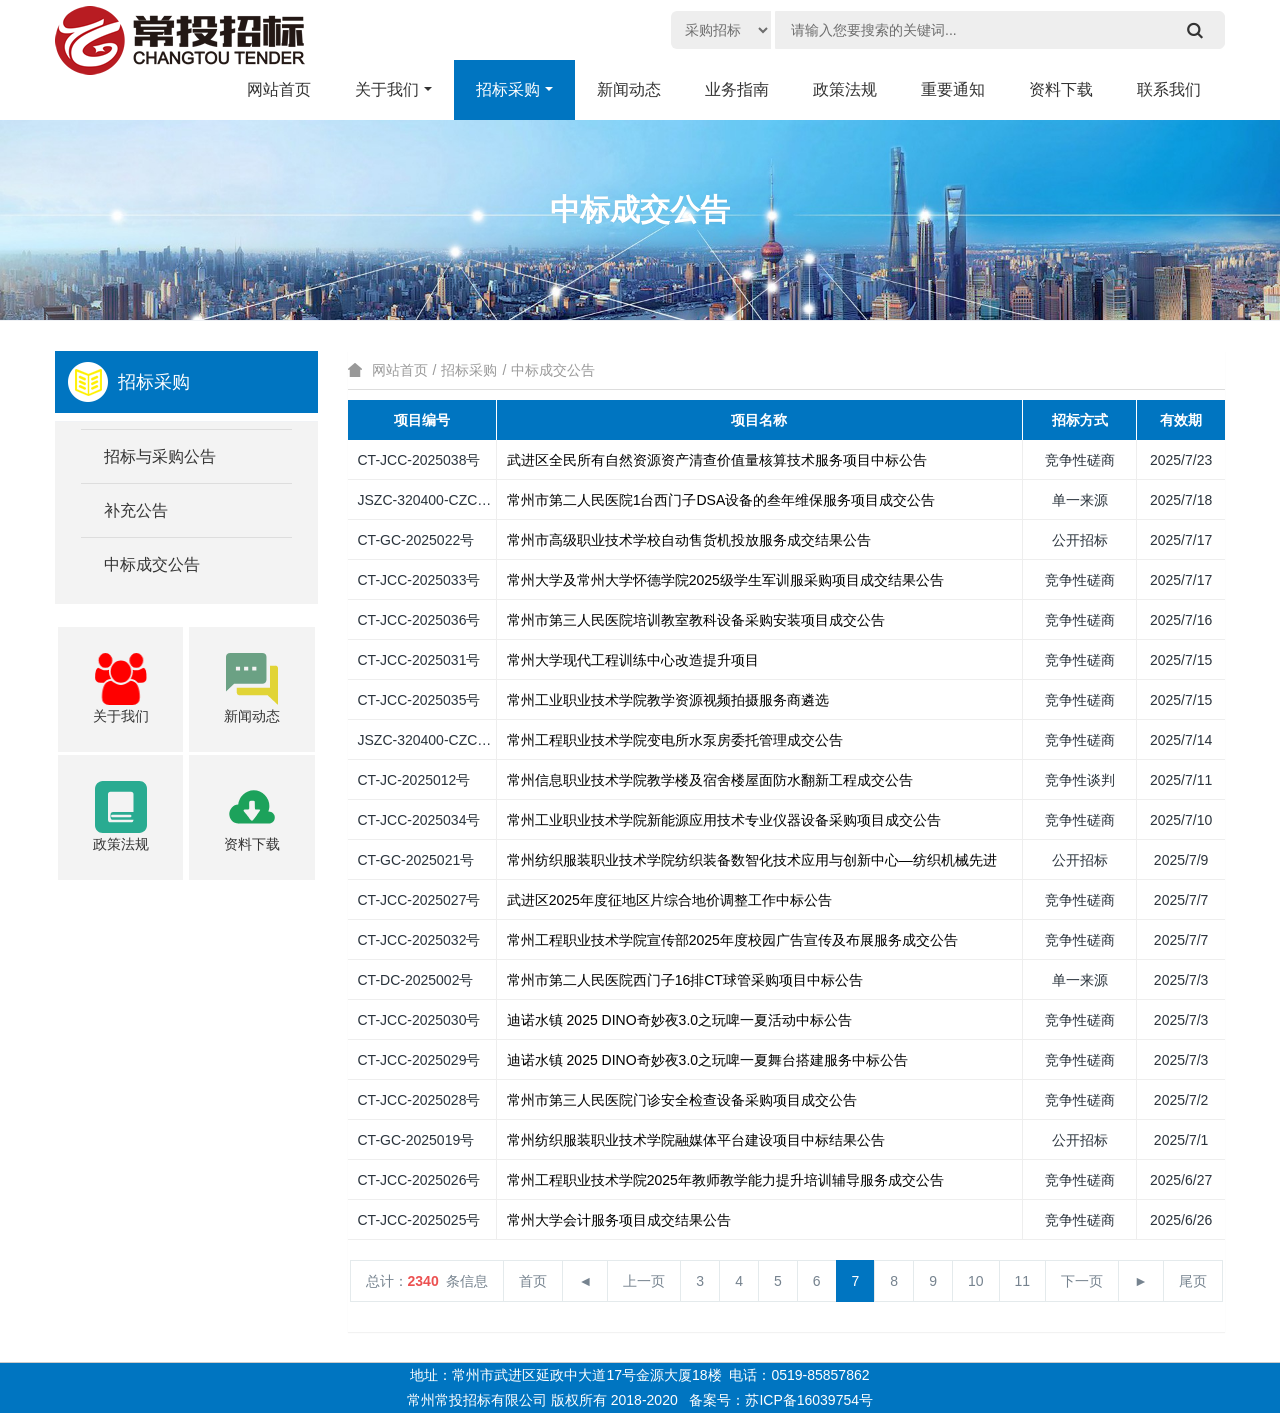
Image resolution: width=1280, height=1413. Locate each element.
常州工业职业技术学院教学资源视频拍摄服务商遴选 (668, 700)
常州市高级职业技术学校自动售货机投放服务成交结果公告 (689, 540)
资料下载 (1061, 89)
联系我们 (1169, 89)
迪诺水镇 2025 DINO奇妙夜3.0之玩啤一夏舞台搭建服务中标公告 (707, 1060)
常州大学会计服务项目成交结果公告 (619, 1220)
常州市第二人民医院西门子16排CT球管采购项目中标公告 (685, 980)
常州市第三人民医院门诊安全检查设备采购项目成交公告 (682, 1100)
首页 (533, 1281)
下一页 (1082, 1281)
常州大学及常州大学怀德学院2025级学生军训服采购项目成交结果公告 (725, 580)
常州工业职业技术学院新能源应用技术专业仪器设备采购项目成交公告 (724, 820)
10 (976, 1281)
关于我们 (387, 89)
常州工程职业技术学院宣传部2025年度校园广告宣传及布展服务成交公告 (732, 940)
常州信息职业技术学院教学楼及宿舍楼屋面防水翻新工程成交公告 (710, 780)
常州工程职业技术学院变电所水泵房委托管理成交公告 (675, 740)
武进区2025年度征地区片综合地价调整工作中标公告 (669, 900)
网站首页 (400, 370)
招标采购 (508, 89)
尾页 (1193, 1281)
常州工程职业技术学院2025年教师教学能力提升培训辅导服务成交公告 (725, 1180)
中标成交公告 (553, 370)
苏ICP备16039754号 (809, 1400)
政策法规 (845, 89)
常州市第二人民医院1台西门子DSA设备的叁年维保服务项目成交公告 (721, 500)
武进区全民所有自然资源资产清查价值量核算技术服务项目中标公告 (717, 460)
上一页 (644, 1281)
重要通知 (953, 89)
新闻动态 (629, 89)
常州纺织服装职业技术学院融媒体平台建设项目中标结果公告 (696, 1140)
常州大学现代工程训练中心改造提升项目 (633, 660)
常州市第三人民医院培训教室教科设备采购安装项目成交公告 (696, 620)
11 (1023, 1281)
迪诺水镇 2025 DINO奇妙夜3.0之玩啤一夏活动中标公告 (679, 1020)
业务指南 (737, 89)
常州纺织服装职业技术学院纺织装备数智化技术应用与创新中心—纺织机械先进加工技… (780, 860)
